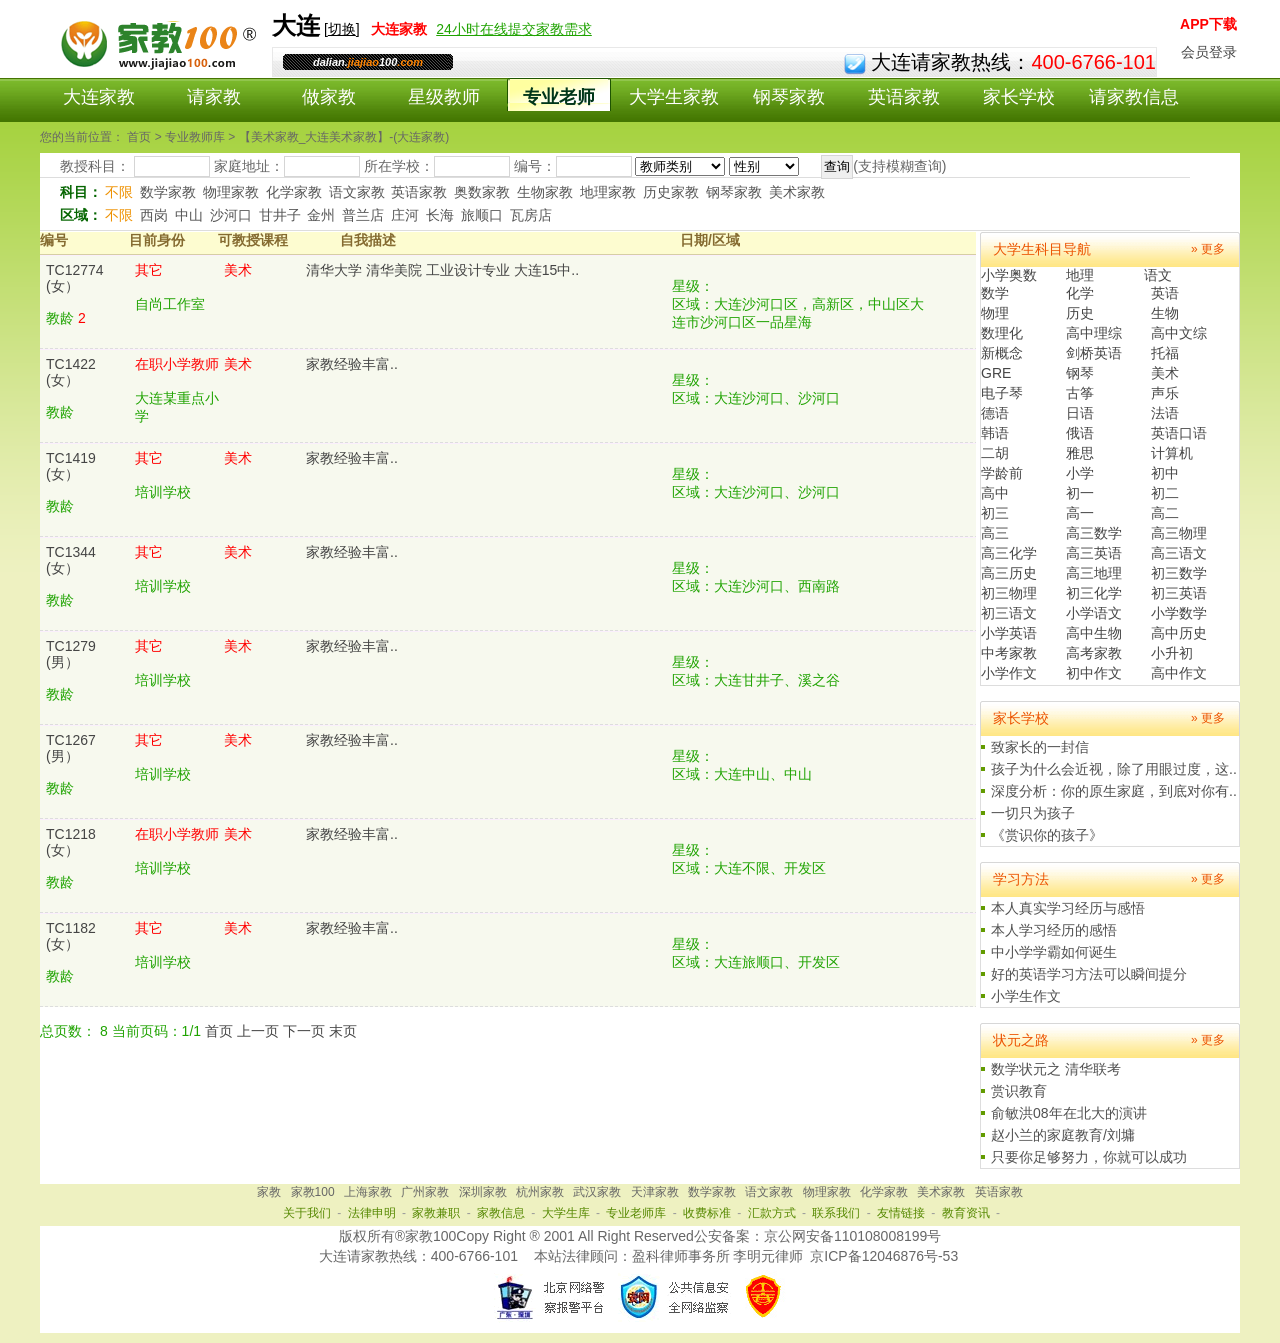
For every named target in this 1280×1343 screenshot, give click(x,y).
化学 (1080, 293)
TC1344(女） (71, 560)
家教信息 (501, 1213)
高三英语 (1094, 553)
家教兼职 (436, 1213)
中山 (189, 215)
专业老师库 (636, 1213)
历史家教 (671, 192)
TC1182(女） (71, 936)
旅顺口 (482, 215)
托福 (1165, 353)
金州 (321, 215)
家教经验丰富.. (352, 364)
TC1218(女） (71, 842)
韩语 (995, 433)
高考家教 (1094, 653)
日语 (1080, 413)
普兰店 (363, 215)
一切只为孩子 (1033, 813)
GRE (996, 373)
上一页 (258, 1031)
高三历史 (1009, 573)
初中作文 (1094, 673)
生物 (1165, 313)
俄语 (1080, 433)
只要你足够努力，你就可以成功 (1089, 1157)
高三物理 (1179, 533)
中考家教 (1009, 653)
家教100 (313, 1192)
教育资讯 (966, 1213)
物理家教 (231, 192)
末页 (343, 1031)
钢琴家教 (789, 97)
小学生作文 (1026, 996)
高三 (995, 533)
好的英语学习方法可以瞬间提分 (1089, 974)
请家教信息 (1134, 97)
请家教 (214, 97)
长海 (440, 215)
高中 (995, 493)
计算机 (1172, 453)
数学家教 (168, 192)
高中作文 (1179, 673)
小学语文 (1094, 613)
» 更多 (1208, 249)
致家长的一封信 (1040, 747)
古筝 (1080, 393)
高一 (1080, 513)
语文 (1158, 275)
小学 (1080, 473)
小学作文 (1009, 673)
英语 (1165, 293)
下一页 (304, 1031)
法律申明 (372, 1213)
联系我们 (836, 1213)
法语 (1165, 413)
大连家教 (99, 97)
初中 (1165, 473)
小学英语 (1009, 633)
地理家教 (608, 192)
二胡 (995, 453)
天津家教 (655, 1192)
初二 (1165, 493)
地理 (1080, 275)
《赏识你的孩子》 (1047, 835)
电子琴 (1002, 393)
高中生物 (1094, 633)
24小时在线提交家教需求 (514, 29)
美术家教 (797, 192)
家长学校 (1019, 97)
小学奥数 (1009, 275)
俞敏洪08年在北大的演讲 (1069, 1113)
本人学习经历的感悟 (1054, 930)
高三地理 (1094, 573)
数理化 (1002, 333)
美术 (1165, 373)
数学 (995, 293)
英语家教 (904, 97)
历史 (1080, 313)
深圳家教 (483, 1192)
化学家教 (294, 192)
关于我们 (307, 1213)
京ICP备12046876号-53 (884, 1256)
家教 (269, 1192)
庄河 (405, 215)
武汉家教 (597, 1192)
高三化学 (1009, 553)
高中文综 (1179, 333)
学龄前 (1002, 473)
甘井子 (280, 215)
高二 (1165, 513)
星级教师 (444, 97)
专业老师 (559, 97)
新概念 (1002, 353)
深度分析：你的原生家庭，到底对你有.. (1114, 791)
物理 (995, 313)
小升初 (1172, 653)
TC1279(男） (71, 654)
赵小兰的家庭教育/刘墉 (1063, 1135)
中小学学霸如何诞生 (1054, 952)
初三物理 (1009, 593)
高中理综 (1094, 333)
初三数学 (1179, 573)
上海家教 (368, 1192)
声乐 (1165, 393)
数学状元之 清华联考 (1056, 1069)
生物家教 (545, 192)
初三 (995, 513)
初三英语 (1179, 593)
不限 (119, 192)
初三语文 (1009, 613)
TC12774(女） (75, 278)
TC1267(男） (71, 748)
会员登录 (1209, 52)
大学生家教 (674, 97)
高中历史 (1179, 633)
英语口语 (1179, 433)
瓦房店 (531, 215)
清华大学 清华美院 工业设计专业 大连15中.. (442, 270)
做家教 (329, 97)
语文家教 (357, 192)
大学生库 (566, 1213)
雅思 (1080, 453)
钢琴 (1080, 373)
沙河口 (231, 215)
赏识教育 (1019, 1091)
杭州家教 (540, 1192)
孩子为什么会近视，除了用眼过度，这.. (1114, 769)
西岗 (154, 215)
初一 (1080, 493)
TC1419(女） (71, 466)
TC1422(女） (71, 372)
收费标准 (707, 1213)
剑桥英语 (1094, 353)
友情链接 (901, 1213)
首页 (219, 1031)
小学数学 (1179, 613)
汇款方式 (772, 1213)
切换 (342, 29)
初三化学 (1094, 593)
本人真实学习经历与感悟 (1068, 908)
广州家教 (425, 1192)
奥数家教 (482, 192)
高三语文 (1179, 553)
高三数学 (1094, 533)
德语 (995, 413)
